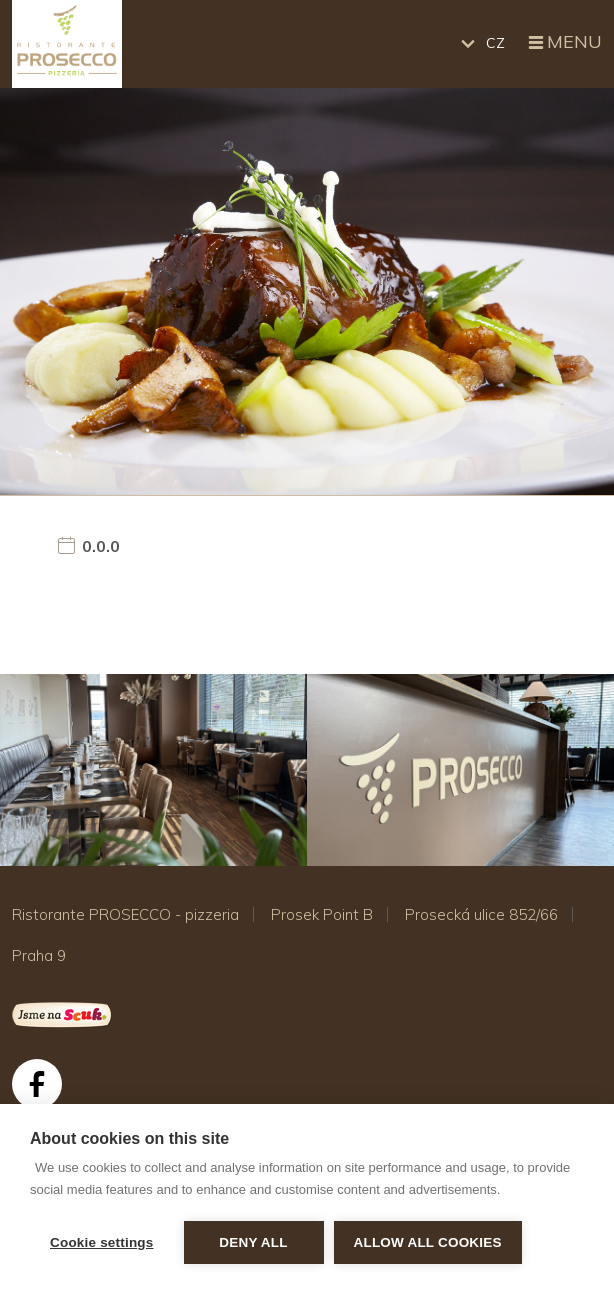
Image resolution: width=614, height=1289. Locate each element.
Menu (563, 43)
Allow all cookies (428, 1242)
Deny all (253, 1242)
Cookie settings (102, 1242)
